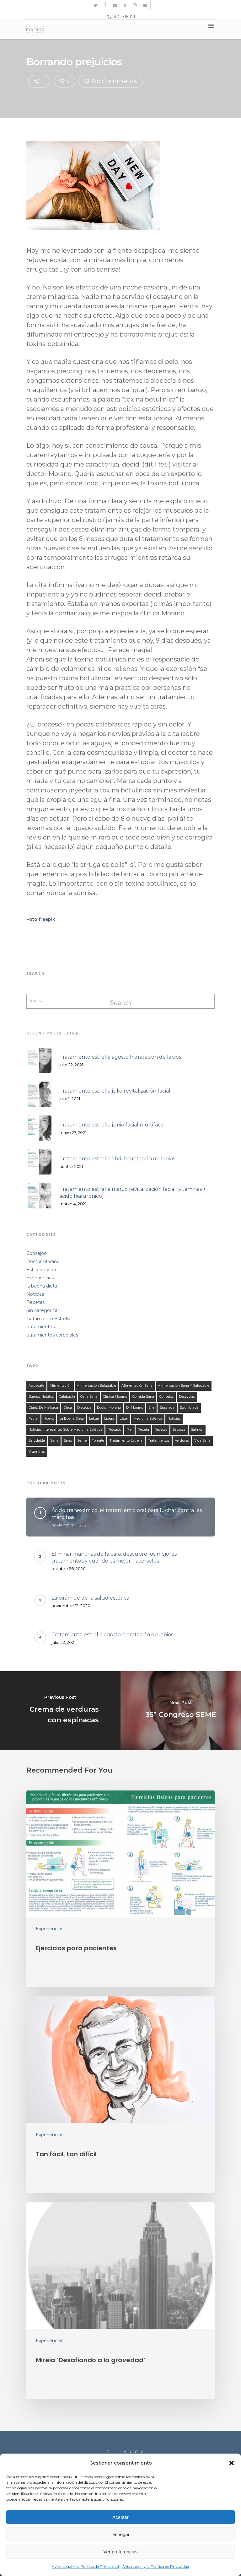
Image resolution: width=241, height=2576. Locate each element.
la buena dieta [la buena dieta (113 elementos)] (71, 1419)
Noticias (35, 1294)
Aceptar (120, 2517)
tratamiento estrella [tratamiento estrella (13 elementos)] (126, 1441)
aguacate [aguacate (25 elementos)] (36, 1386)
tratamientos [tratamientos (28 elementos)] (158, 1441)
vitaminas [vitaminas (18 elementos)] (37, 1452)
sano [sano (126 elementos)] (68, 1441)
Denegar (120, 2534)
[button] (231, 2463)
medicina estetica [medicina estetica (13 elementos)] (147, 1419)
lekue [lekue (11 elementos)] (94, 1419)
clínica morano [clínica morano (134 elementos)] (115, 1397)
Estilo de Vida (41, 1269)
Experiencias (40, 1278)
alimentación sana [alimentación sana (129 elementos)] (137, 1386)
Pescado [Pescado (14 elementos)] (114, 1430)
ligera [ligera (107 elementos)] (109, 1419)
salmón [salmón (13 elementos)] (197, 1430)
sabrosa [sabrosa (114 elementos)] (179, 1430)
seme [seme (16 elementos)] (82, 1441)
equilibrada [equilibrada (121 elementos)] (189, 1408)
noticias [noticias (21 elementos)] (174, 1419)
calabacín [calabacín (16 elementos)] (67, 1397)
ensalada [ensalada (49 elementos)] (167, 1408)
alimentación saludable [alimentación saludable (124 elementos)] (96, 1386)
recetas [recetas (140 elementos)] (160, 1430)
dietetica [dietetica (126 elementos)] (84, 1408)
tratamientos (40, 1327)
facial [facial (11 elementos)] (33, 1419)
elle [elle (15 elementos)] (151, 1408)
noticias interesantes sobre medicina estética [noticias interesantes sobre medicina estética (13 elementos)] (65, 1430)
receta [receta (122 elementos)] (143, 1430)
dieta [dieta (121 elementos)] (67, 1408)
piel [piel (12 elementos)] (129, 1430)
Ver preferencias (120, 2551)
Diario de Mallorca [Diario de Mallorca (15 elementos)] (43, 1408)
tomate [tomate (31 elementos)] (98, 1441)
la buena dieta (41, 1286)
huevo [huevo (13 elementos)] (49, 1419)
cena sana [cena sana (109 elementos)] (89, 1397)
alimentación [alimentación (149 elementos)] (61, 1386)
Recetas (35, 1302)
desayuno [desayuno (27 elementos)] (187, 1397)
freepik (47, 919)
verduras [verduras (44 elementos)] (182, 1441)
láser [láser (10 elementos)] (124, 1419)
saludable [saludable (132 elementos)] (37, 1441)
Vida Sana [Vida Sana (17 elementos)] (202, 1441)
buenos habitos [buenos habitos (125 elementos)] (41, 1397)
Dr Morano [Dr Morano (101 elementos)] (134, 1408)
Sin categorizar (42, 1310)
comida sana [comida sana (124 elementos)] (143, 1397)
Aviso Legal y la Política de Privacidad (85, 2566)
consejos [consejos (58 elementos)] (166, 1397)
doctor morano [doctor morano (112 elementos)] (109, 1408)
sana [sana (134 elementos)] (54, 1441)
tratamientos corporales (52, 1335)
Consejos (36, 1253)
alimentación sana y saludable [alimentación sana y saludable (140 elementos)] (183, 1386)
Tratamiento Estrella (48, 1318)
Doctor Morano (43, 1261)
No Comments (110, 81)
